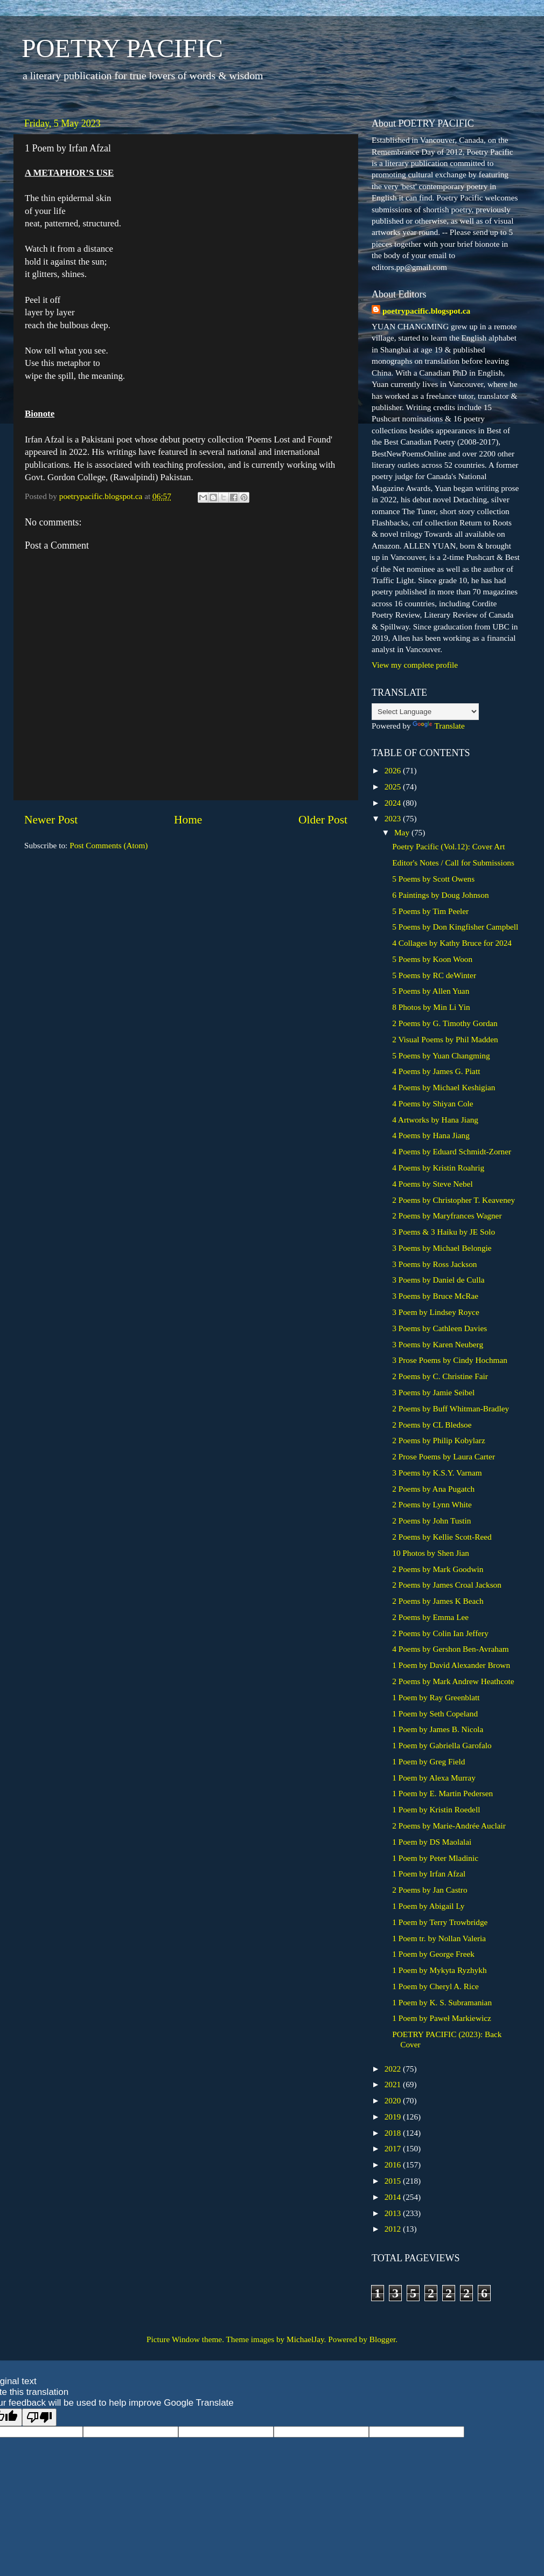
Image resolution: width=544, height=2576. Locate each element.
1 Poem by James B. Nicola (437, 1729)
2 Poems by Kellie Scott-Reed (441, 1536)
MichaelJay (305, 2339)
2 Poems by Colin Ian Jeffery (440, 1633)
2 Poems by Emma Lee (430, 1617)
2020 (394, 2100)
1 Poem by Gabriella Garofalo (441, 1745)
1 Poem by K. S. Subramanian (442, 2002)
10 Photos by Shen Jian (430, 1552)
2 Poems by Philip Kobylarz (438, 1440)
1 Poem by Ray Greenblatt (435, 1697)
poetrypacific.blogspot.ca (426, 310)
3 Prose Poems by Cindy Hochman (449, 1360)
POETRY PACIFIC (122, 48)
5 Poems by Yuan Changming (441, 1055)
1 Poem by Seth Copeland (435, 1713)
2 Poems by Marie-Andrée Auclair (449, 1825)
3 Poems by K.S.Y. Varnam (437, 1472)
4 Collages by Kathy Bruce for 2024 (452, 942)
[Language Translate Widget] (425, 711)
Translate (438, 725)
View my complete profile (415, 664)
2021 (394, 2084)
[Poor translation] (39, 2417)
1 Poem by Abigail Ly (428, 1905)
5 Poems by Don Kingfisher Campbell (455, 926)
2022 (394, 2068)
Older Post (322, 819)
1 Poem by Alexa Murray (434, 1777)
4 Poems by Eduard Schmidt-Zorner (451, 1151)
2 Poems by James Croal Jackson (446, 1584)
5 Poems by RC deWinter (434, 975)
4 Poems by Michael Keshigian (443, 1087)
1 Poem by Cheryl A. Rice (435, 1986)
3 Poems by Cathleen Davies (439, 1328)
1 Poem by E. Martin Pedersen (442, 1793)
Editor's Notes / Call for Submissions (453, 862)
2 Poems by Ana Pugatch (433, 1488)
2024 (394, 802)
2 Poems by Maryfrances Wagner (446, 1215)
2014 (394, 2196)
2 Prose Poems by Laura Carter (443, 1456)
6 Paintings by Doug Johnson (440, 894)
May (403, 832)
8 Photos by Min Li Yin (431, 1007)
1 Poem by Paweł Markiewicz (441, 2018)
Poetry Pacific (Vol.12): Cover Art (448, 846)
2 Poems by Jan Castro (429, 1889)
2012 (394, 2228)
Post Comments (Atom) (108, 845)
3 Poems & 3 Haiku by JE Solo (443, 1231)
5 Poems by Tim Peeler (430, 911)
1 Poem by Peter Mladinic (435, 1857)
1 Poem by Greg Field (428, 1761)
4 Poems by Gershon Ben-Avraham (450, 1648)
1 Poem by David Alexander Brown (451, 1665)
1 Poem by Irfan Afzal (428, 1873)
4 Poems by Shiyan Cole (432, 1103)
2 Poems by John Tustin (431, 1520)
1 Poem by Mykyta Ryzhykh (439, 1970)
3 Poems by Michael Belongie (441, 1247)
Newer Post (51, 819)
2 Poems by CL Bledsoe (431, 1424)
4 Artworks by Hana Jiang (435, 1119)
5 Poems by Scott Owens (433, 878)
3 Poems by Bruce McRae (435, 1295)
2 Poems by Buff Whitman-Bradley (450, 1408)
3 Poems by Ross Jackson (434, 1264)
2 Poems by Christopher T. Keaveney (453, 1199)
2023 (394, 818)
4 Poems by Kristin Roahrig (438, 1167)
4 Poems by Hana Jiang (431, 1135)
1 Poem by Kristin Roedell (436, 1809)
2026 (394, 770)
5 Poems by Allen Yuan (430, 990)
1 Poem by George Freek (433, 1953)
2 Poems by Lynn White (432, 1504)
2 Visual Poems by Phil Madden (445, 1039)
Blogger (382, 2339)
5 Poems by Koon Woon (432, 959)
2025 (394, 786)
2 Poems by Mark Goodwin (437, 1569)
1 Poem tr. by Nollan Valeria (439, 1938)
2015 (394, 2180)
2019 (394, 2116)
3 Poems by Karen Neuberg (437, 1344)
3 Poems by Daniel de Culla (438, 1279)
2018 (394, 2132)
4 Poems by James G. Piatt (436, 1071)
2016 (394, 2164)
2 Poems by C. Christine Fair (440, 1376)
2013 (394, 2213)
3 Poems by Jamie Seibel (433, 1392)
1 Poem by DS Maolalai (431, 1841)
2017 (394, 2148)
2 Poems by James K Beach (438, 1600)
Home (188, 819)
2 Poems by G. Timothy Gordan (444, 1023)
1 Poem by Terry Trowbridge (439, 1922)
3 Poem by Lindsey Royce (435, 1312)
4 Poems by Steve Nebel (432, 1183)
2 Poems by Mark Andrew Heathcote (453, 1681)
